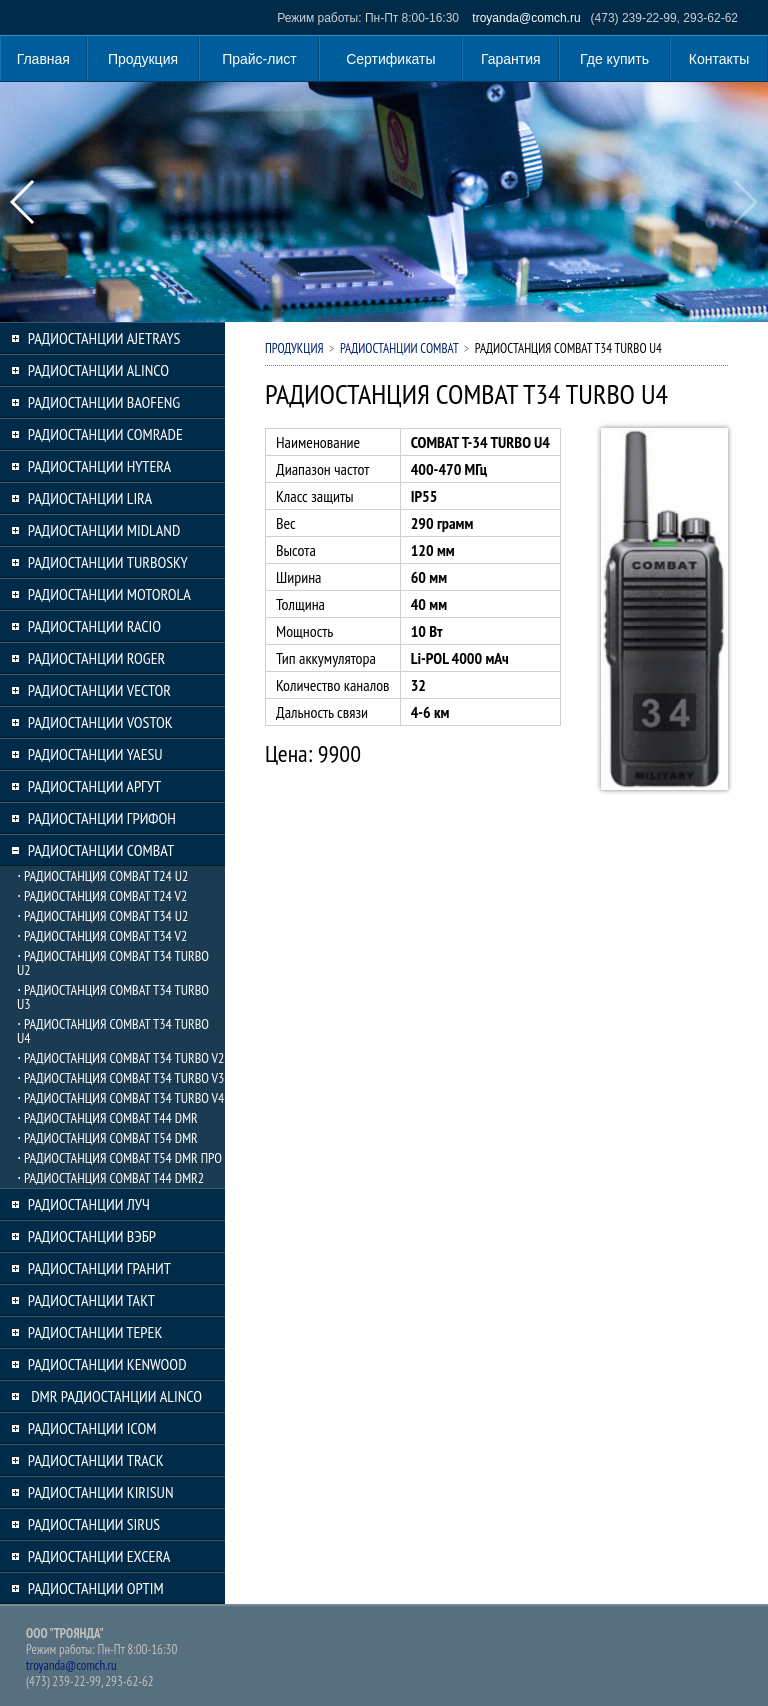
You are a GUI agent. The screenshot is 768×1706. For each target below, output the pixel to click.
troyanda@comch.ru (526, 18)
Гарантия (511, 59)
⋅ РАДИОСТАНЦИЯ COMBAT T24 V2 (102, 896)
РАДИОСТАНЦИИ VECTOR (99, 690)
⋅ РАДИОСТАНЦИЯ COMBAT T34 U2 (102, 916)
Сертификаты (390, 59)
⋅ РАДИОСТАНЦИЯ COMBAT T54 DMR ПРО (119, 1158)
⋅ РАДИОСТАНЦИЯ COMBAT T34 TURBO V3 (120, 1078)
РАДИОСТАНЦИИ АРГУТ (94, 786)
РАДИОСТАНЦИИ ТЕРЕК (95, 1332)
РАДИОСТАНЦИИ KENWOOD (107, 1364)
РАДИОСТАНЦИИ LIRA (90, 498)
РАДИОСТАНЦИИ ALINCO (98, 370)
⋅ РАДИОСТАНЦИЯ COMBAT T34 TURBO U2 (113, 963)
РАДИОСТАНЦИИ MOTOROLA (109, 594)
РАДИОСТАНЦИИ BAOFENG (104, 402)
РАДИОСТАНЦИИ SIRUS (94, 1524)
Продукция (143, 59)
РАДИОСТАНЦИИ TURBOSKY (108, 562)
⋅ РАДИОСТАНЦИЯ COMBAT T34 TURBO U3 (113, 997)
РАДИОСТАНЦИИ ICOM (92, 1428)
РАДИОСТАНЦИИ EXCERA (99, 1556)
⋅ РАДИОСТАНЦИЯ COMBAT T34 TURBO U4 (113, 1031)
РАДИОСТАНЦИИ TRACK (96, 1460)
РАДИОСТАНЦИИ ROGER (96, 658)
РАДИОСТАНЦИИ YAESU (95, 754)
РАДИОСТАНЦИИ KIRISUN (101, 1492)
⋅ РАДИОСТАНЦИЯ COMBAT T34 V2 (102, 936)
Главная (43, 59)
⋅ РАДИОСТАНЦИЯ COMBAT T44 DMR (107, 1118)
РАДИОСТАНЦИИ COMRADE (105, 434)
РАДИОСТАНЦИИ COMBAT (101, 850)
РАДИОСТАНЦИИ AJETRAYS (104, 338)
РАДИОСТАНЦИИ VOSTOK (100, 722)
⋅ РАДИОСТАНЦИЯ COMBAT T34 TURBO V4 (120, 1098)
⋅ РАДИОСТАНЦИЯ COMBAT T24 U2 (102, 876)
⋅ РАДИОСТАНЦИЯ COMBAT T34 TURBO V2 (120, 1058)
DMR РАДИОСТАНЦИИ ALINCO (115, 1396)
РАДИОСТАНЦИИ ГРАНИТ (99, 1268)
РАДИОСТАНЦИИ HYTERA (99, 466)
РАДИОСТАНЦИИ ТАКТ (91, 1300)
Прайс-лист (259, 59)
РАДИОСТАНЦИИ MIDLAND (104, 530)
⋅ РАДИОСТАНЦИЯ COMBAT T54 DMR (107, 1138)
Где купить (614, 59)
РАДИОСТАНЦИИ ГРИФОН (102, 818)
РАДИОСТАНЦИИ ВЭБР (92, 1236)
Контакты (719, 59)
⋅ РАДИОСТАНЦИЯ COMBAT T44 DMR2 (110, 1178)
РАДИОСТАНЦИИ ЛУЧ (89, 1204)
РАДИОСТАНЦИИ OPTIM (96, 1588)
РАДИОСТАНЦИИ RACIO (94, 626)
